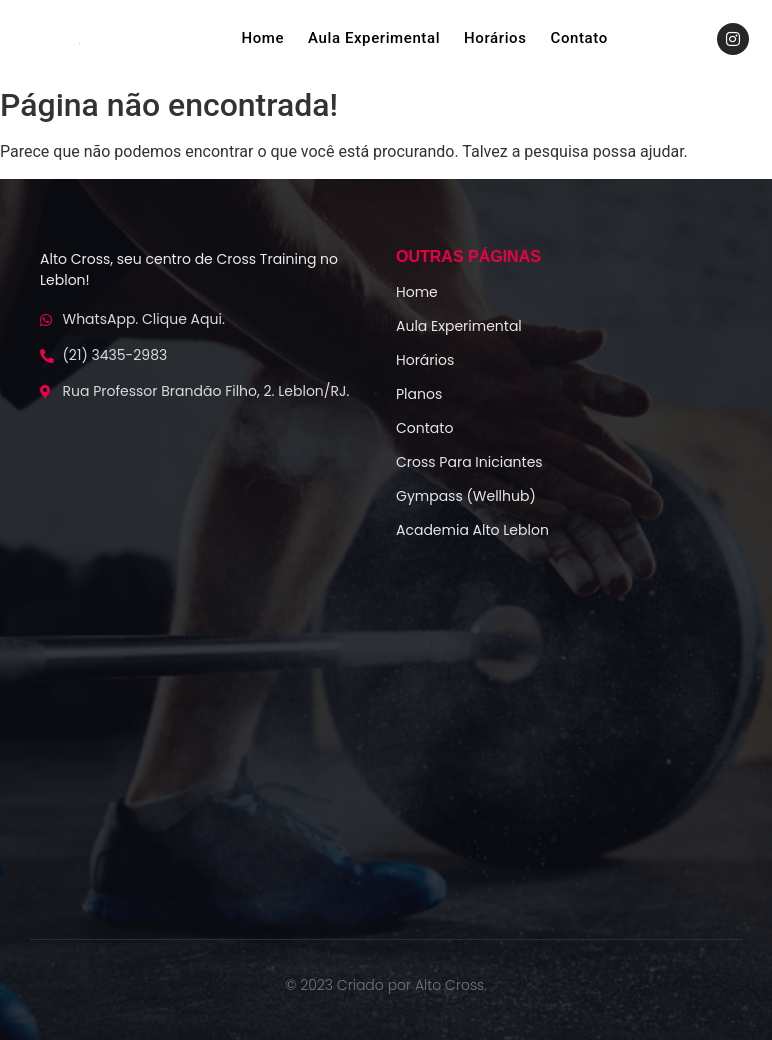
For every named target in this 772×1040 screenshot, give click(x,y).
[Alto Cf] (386, 735)
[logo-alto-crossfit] (79, 43)
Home (262, 38)
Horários (495, 38)
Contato (579, 38)
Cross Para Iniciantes (469, 462)
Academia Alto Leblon (472, 530)
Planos (419, 394)
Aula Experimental (374, 38)
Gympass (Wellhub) (466, 496)
